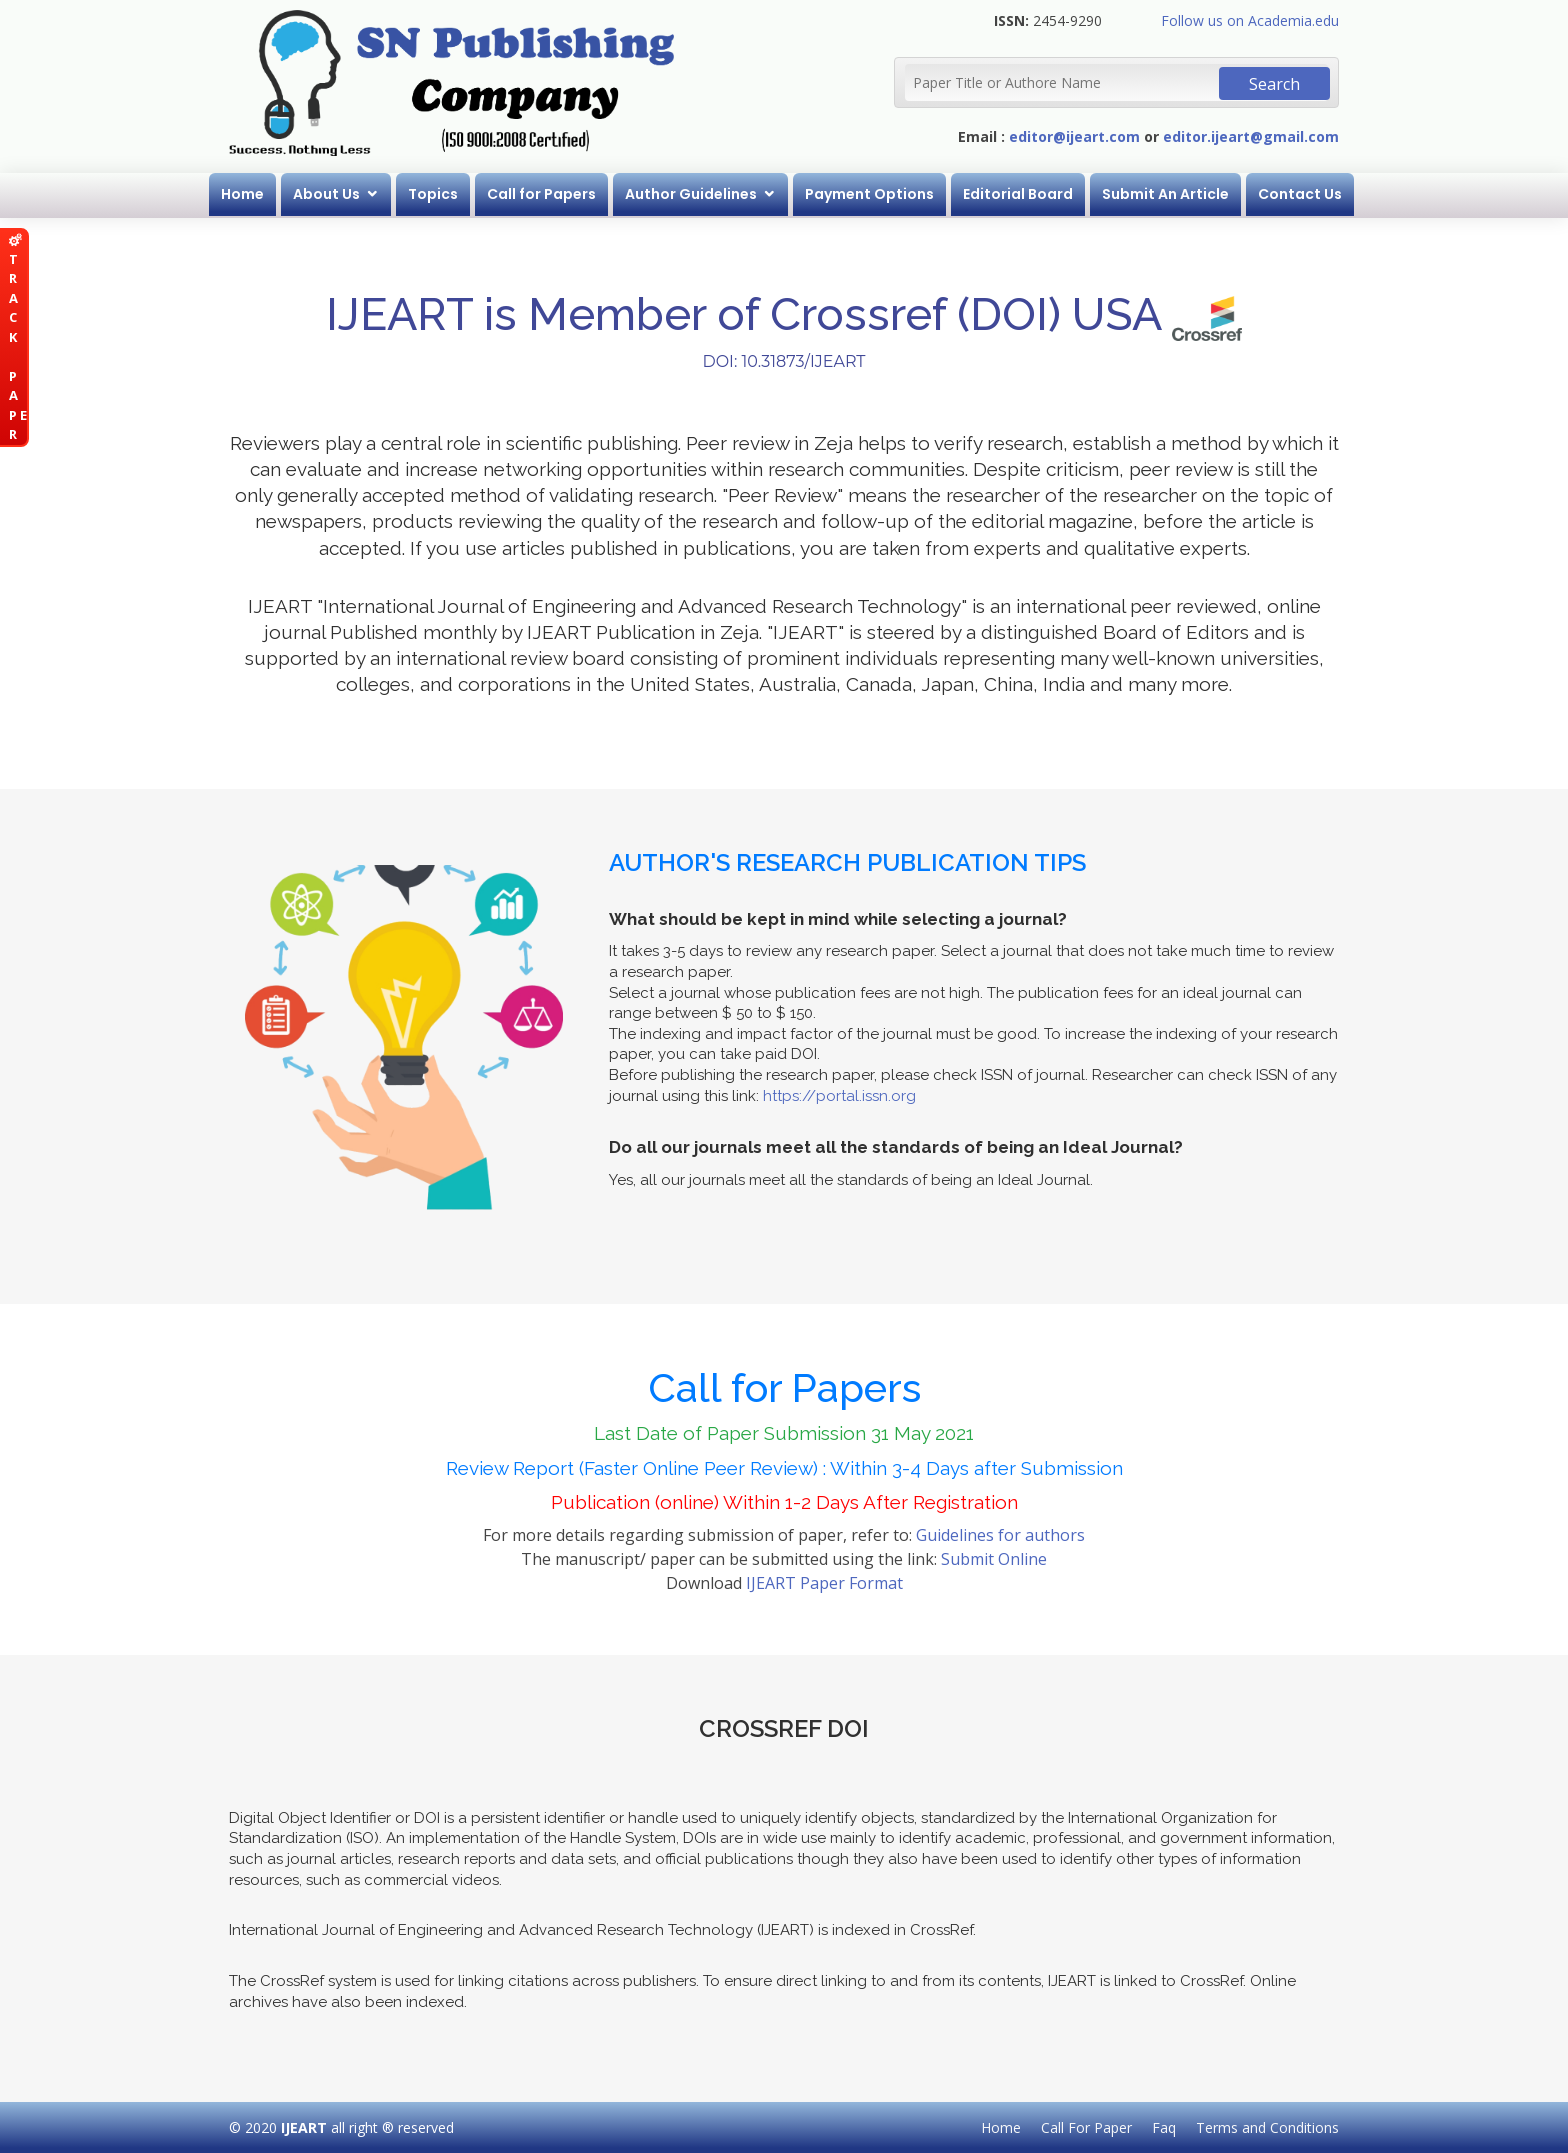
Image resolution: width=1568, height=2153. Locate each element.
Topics (433, 194)
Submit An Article (1165, 194)
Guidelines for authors (1000, 1535)
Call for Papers (541, 194)
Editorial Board (1018, 194)
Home (242, 194)
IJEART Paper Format (824, 1583)
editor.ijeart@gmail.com (1251, 136)
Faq (1164, 2127)
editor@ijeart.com (1074, 136)
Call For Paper (1086, 2127)
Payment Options (869, 194)
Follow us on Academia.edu (1250, 20)
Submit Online (994, 1559)
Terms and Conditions (1267, 2127)
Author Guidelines (691, 194)
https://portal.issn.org (839, 1096)
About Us (326, 194)
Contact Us (1300, 194)
